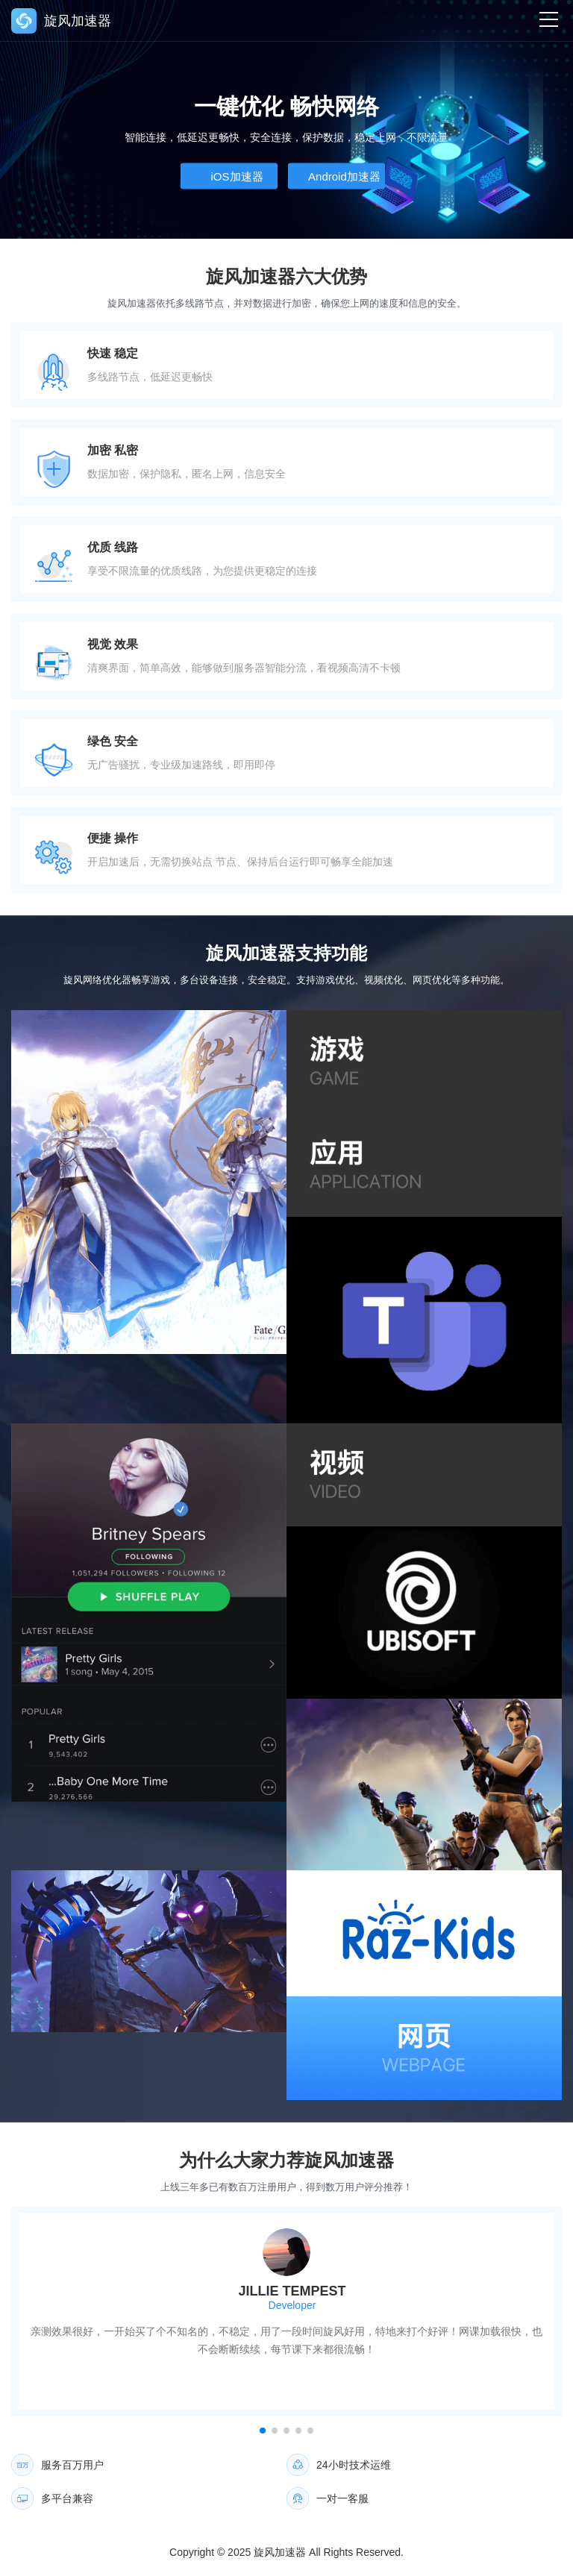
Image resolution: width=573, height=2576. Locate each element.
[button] (263, 2431)
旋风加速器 (280, 2552)
